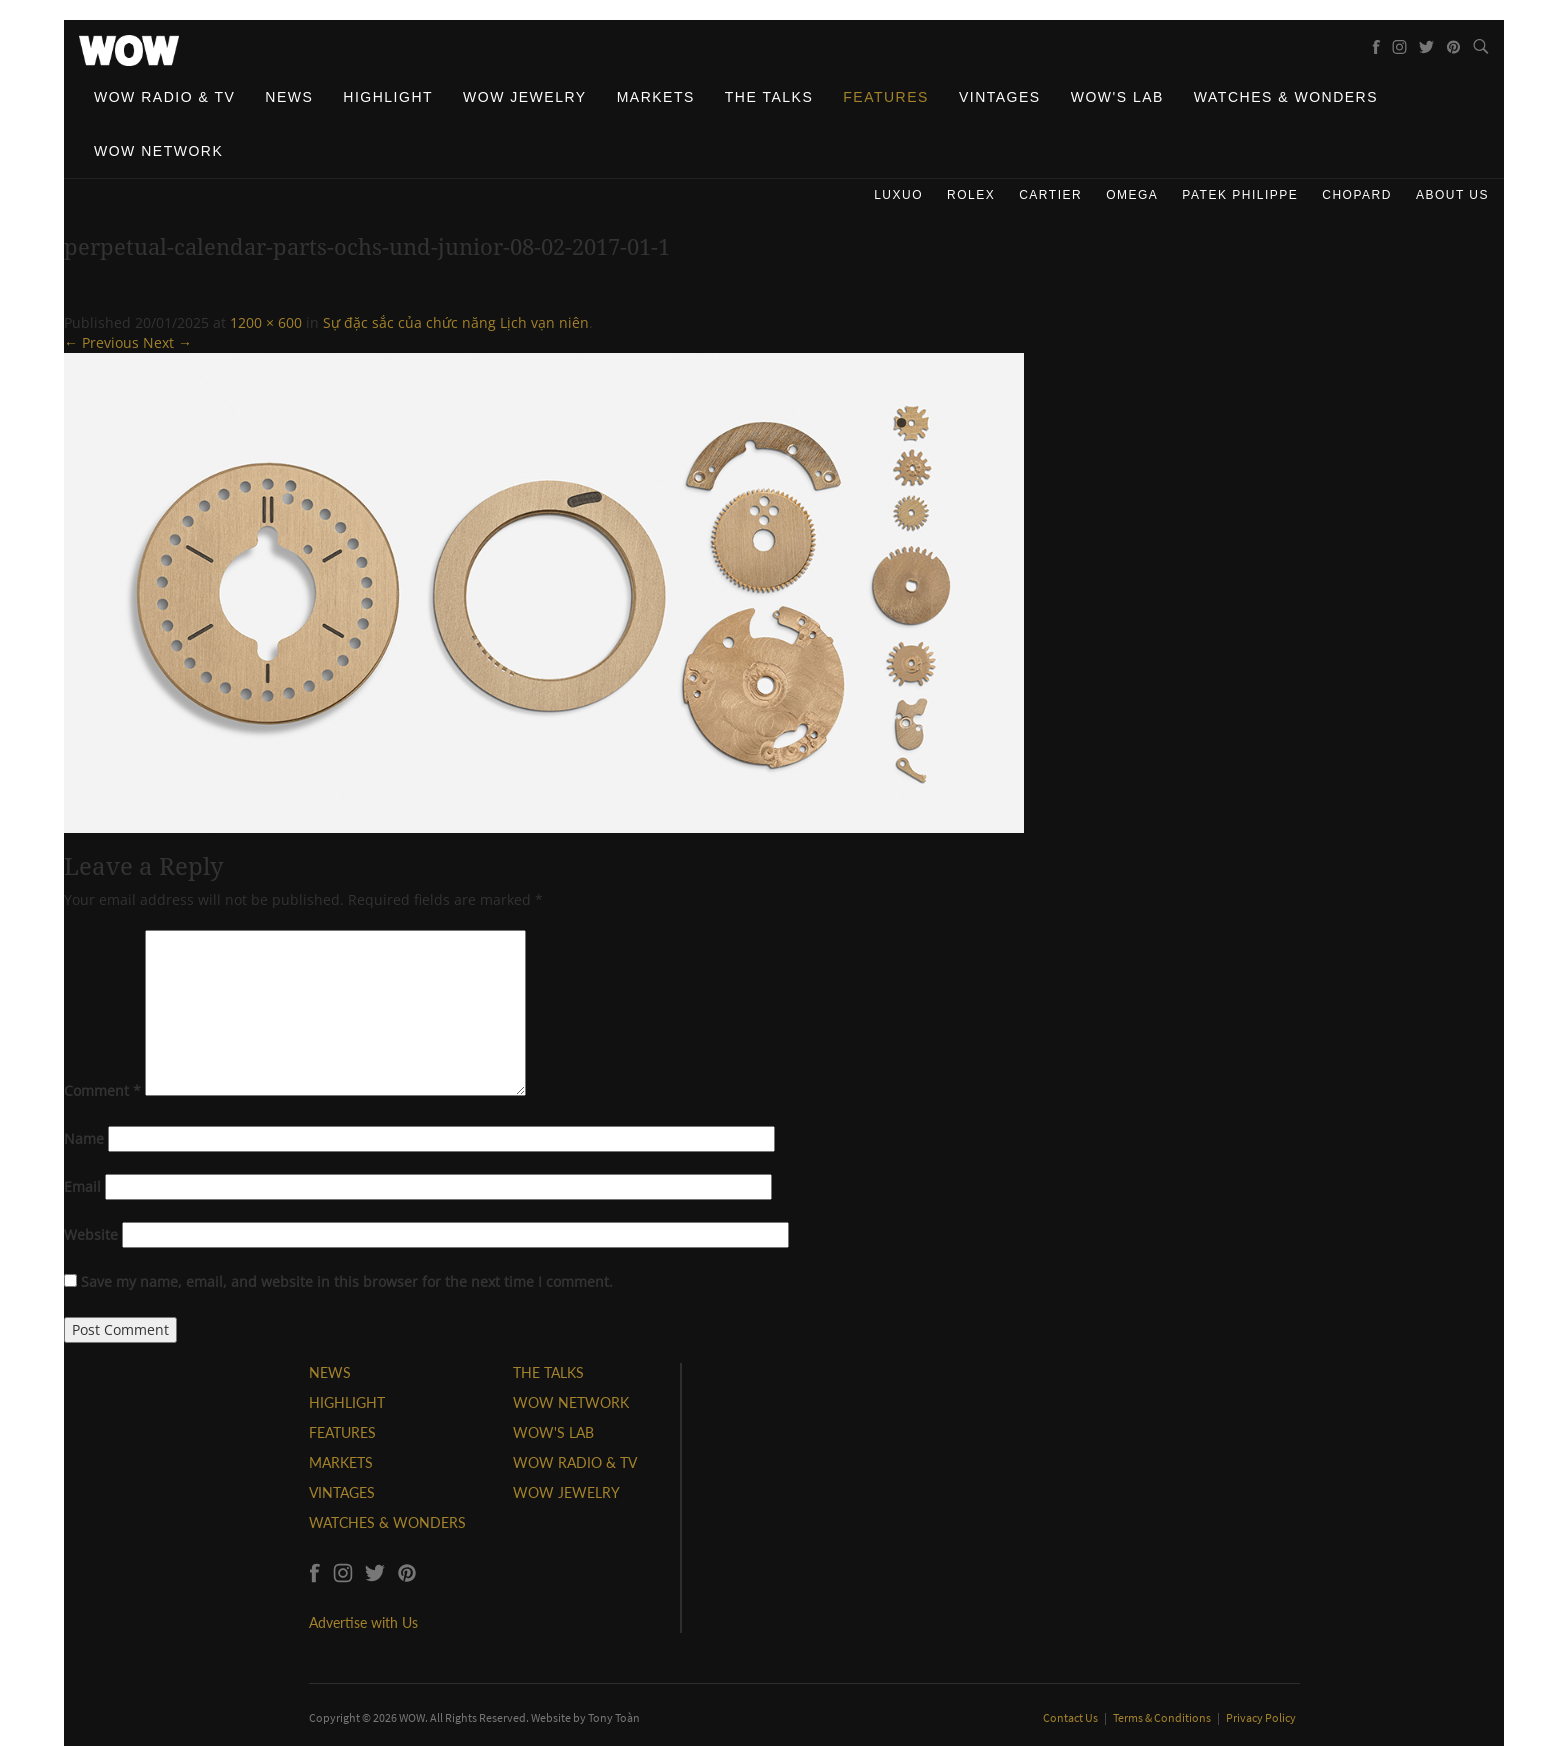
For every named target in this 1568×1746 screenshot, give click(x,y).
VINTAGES (342, 1492)
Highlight (388, 97)
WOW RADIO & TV (575, 1462)
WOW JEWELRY (566, 1492)
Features (886, 97)
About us (1452, 195)
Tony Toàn (614, 1717)
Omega (1132, 195)
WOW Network (158, 151)
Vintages (1000, 97)
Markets (656, 97)
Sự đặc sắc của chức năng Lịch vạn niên (456, 322)
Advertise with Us (363, 1622)
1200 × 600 (266, 322)
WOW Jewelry (525, 97)
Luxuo (898, 195)
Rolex (971, 195)
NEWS (330, 1372)
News (289, 97)
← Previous (101, 342)
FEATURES (342, 1432)
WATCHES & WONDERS (387, 1522)
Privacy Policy (1261, 1717)
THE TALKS (548, 1372)
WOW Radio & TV (164, 97)
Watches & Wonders (1286, 97)
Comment (102, 1090)
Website (91, 1234)
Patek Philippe (1240, 195)
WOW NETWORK (571, 1402)
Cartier (1050, 195)
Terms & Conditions (1163, 1717)
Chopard (1357, 195)
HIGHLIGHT (347, 1402)
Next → (167, 342)
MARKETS (341, 1462)
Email (82, 1186)
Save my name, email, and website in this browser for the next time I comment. (347, 1281)
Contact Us (1071, 1717)
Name (84, 1138)
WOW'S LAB (553, 1432)
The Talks (769, 97)
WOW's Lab (1117, 97)
